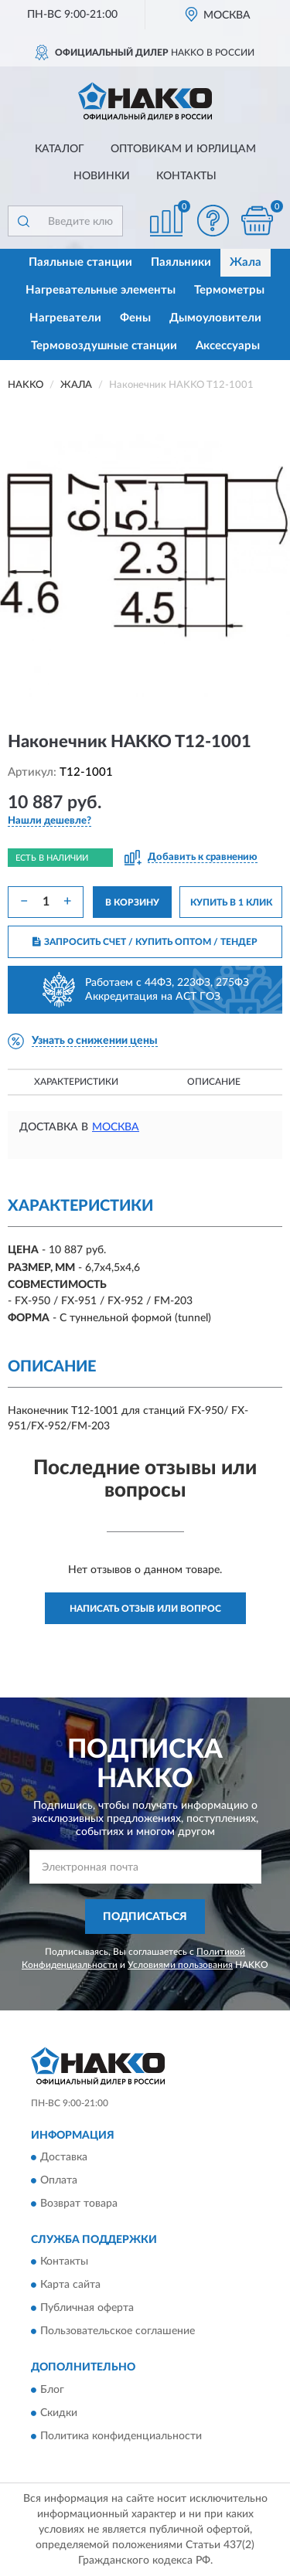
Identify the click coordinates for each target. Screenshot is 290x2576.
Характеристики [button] (76, 1081)
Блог (52, 2389)
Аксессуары (228, 346)
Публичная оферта (87, 2308)
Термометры (229, 290)
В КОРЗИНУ (132, 902)
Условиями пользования (180, 1964)
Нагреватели (65, 318)
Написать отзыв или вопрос (145, 1608)
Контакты (186, 176)
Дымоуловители (215, 318)
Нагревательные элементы (101, 290)
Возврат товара (79, 2203)
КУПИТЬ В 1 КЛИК (231, 902)
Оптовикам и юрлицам (183, 149)
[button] (213, 220)
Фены (135, 318)
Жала (245, 262)
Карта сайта (70, 2285)
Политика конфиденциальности (121, 2436)
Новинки (101, 176)
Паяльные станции (80, 262)
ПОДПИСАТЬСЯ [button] (145, 1917)
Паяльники (181, 262)
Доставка (63, 2157)
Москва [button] (115, 1127)
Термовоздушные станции (104, 346)
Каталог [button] (59, 149)
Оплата (58, 2180)
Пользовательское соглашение (117, 2331)
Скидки (58, 2413)
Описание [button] (214, 1081)
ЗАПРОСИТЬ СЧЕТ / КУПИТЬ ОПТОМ (145, 941)
